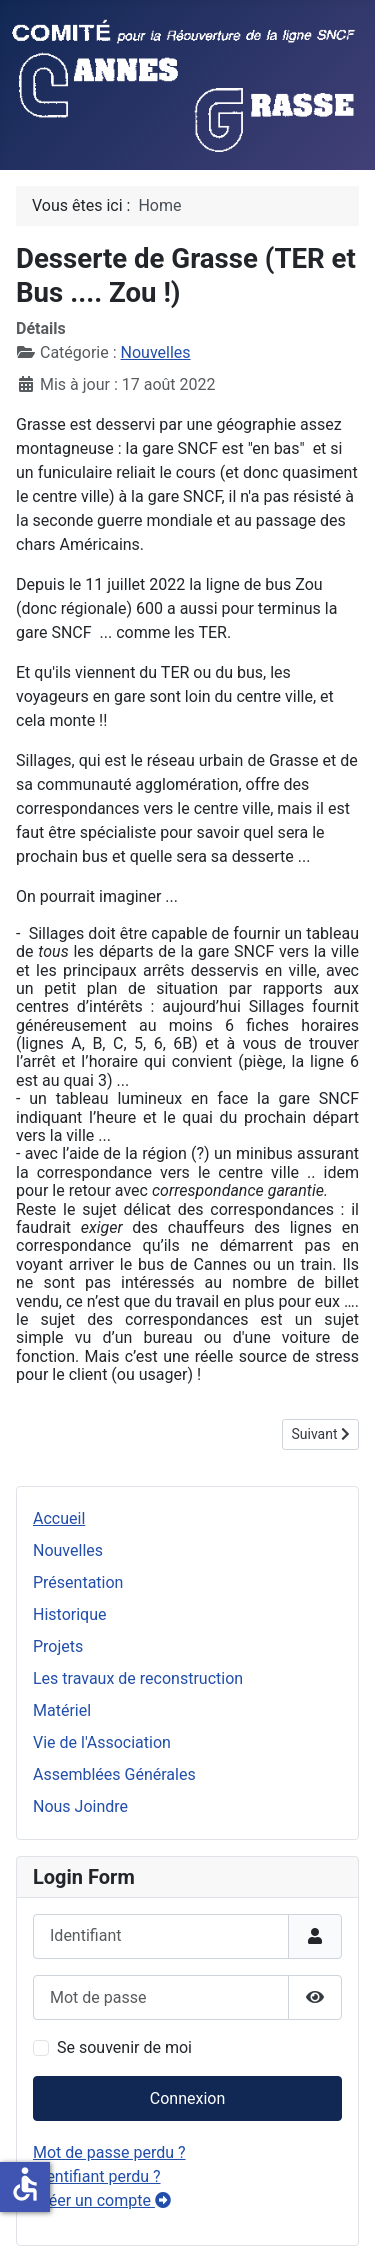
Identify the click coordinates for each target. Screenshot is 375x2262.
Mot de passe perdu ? (109, 2152)
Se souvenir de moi (124, 2047)
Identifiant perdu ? (97, 2176)
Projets (58, 1646)
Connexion (187, 2098)
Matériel (62, 1710)
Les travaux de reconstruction (138, 1678)
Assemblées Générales (114, 1774)
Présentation (78, 1582)
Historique (69, 1614)
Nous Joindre (80, 1806)
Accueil (59, 1518)
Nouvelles (68, 1550)
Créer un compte (102, 2200)
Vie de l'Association (102, 1742)
